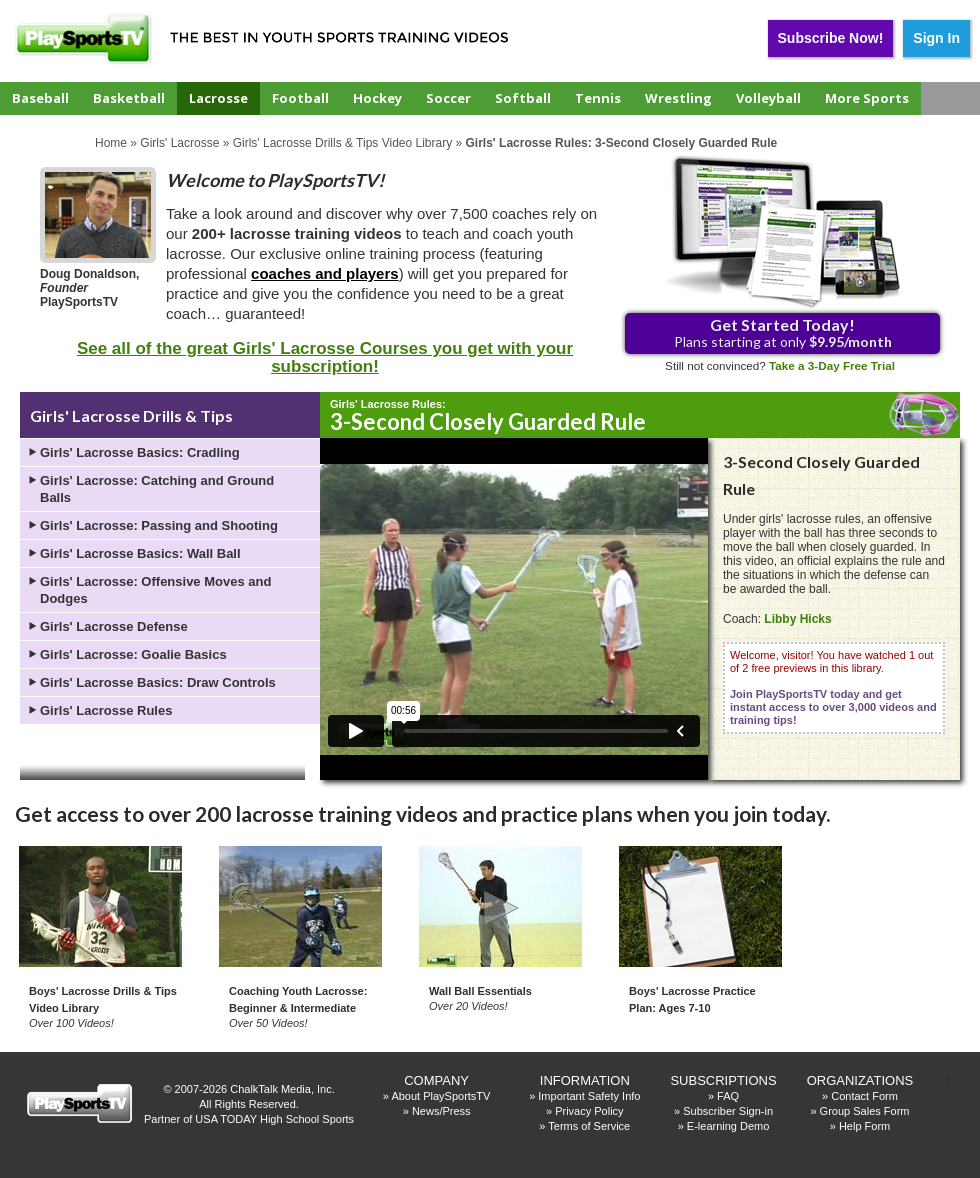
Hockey (377, 98)
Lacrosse (218, 98)
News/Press (441, 1111)
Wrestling (678, 98)
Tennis (598, 98)
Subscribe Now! (831, 38)
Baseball (40, 98)
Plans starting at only (783, 332)
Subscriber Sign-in (728, 1111)
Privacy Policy (589, 1111)
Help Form (864, 1126)
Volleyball (768, 98)
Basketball (129, 98)
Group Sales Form (865, 1111)
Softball (523, 98)
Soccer (448, 98)
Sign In (936, 38)
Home (111, 143)
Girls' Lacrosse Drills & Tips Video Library (342, 143)
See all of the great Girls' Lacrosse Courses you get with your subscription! (325, 357)
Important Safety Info (589, 1096)
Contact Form (864, 1096)
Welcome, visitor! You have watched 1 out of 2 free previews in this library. (833, 687)
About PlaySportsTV (440, 1096)
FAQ (728, 1096)
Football (300, 98)
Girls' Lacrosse (179, 143)
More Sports (867, 98)
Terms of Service (589, 1126)
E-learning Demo (728, 1126)
